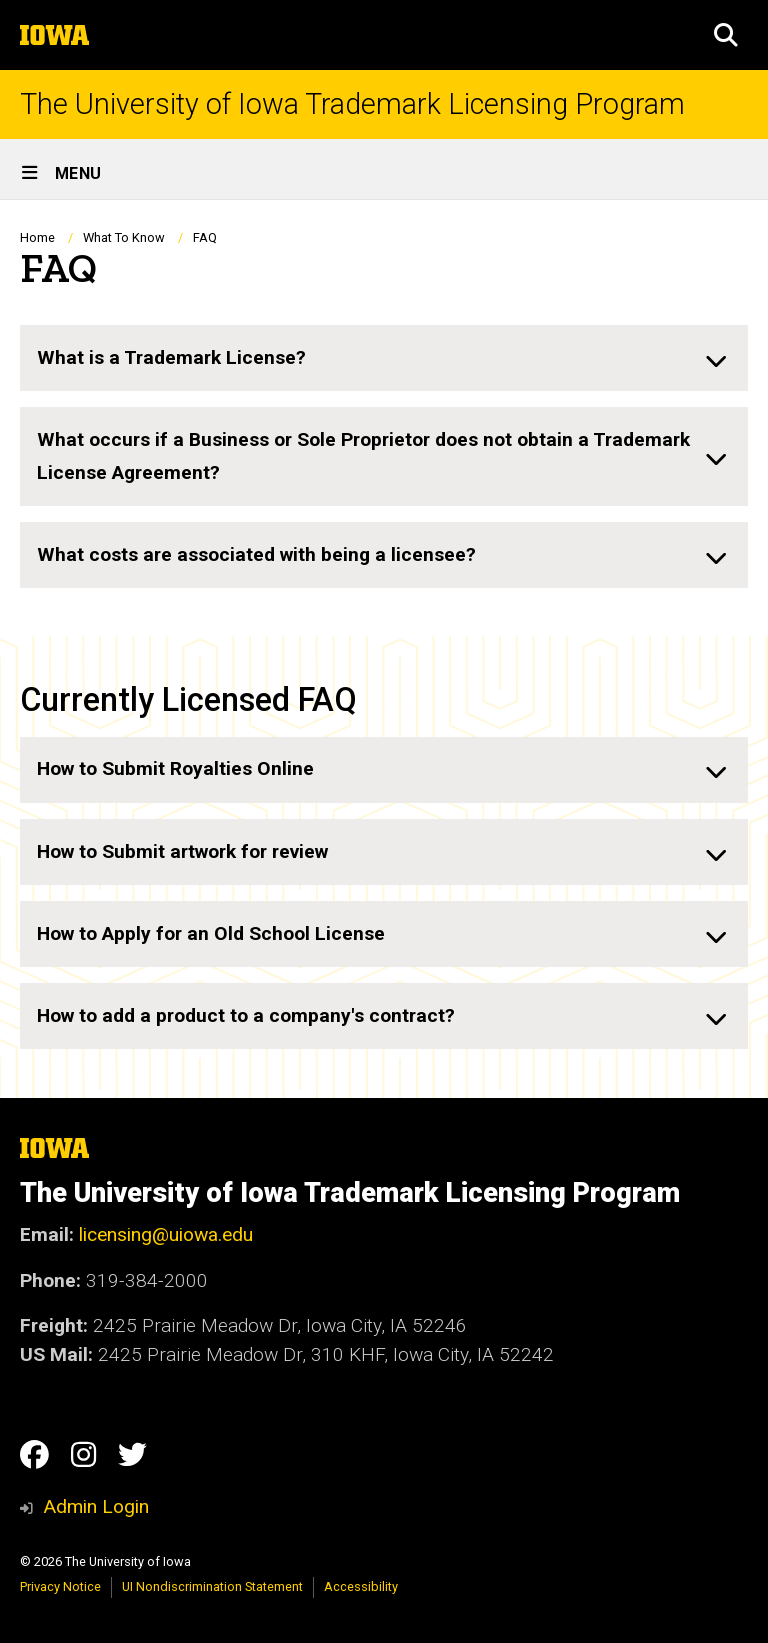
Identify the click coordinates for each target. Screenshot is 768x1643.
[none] (384, 358)
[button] (726, 35)
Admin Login (96, 1506)
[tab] (384, 358)
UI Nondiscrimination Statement (212, 1586)
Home (37, 237)
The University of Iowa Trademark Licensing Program (352, 104)
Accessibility (361, 1586)
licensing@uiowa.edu (166, 1234)
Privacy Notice (60, 1586)
